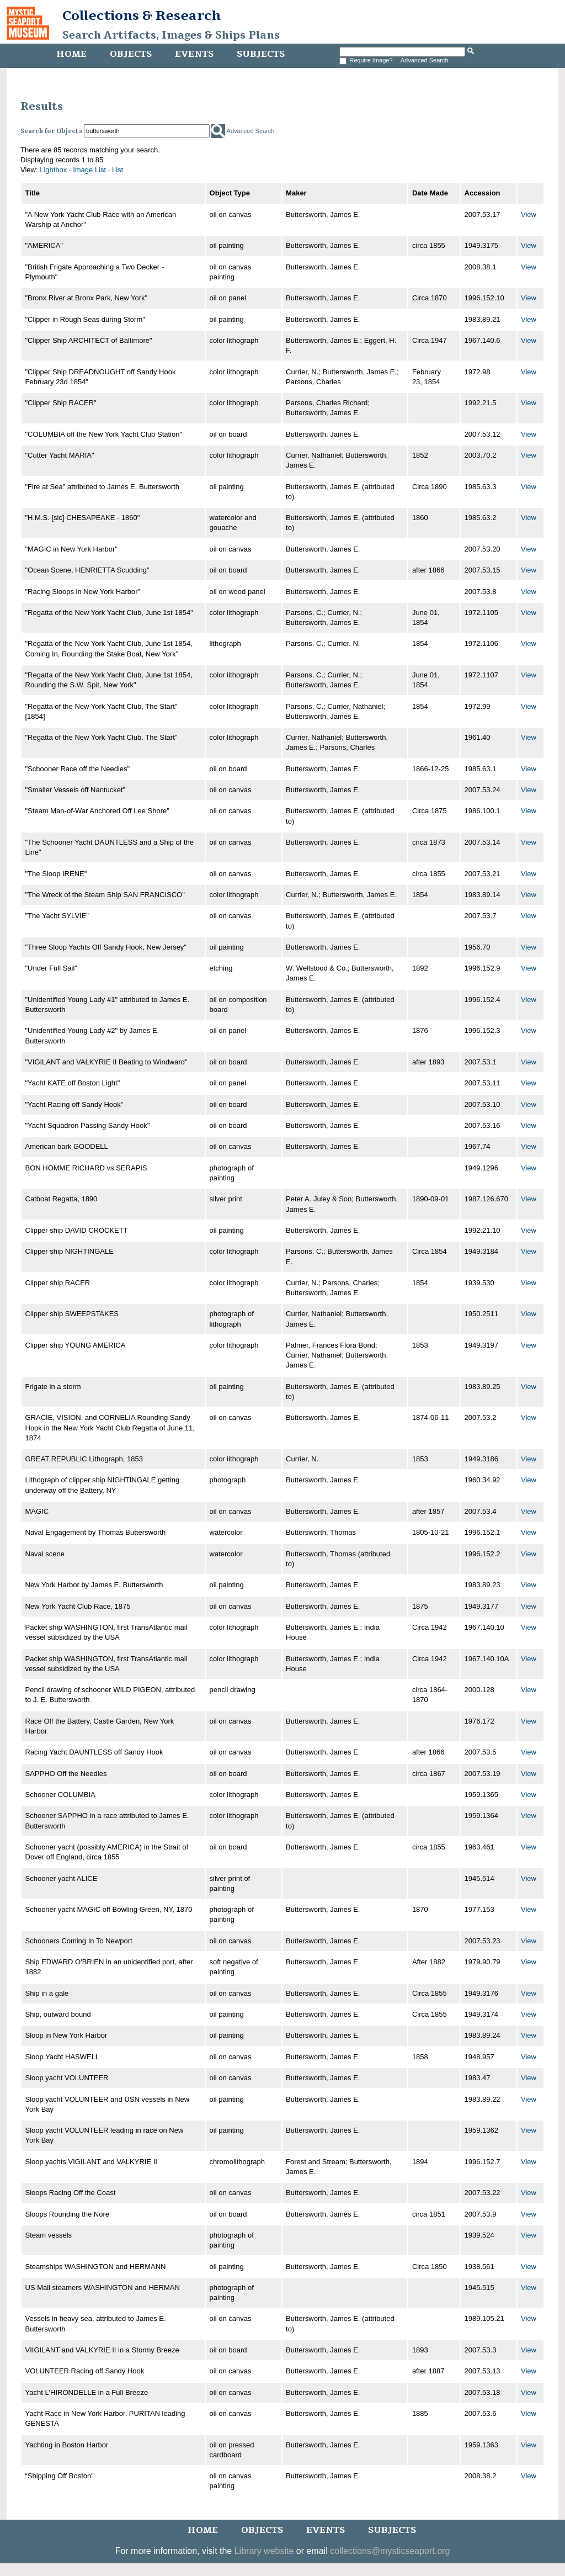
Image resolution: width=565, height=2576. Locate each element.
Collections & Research (141, 15)
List (117, 170)
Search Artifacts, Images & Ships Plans (171, 35)
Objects (131, 54)
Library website (264, 2551)
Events (194, 54)
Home (71, 54)
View (528, 214)
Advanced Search (425, 60)
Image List (89, 170)
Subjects (261, 54)
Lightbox (53, 170)
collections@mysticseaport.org (390, 2551)
